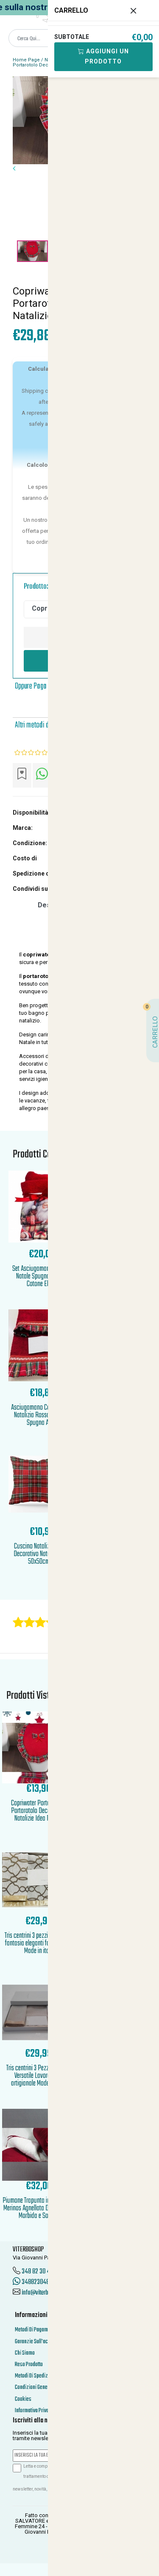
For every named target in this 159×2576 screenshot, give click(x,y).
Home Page (26, 60)
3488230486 (32, 2282)
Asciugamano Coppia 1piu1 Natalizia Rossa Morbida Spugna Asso (42, 1415)
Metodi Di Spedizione (36, 2376)
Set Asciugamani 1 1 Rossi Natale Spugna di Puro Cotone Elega (42, 1276)
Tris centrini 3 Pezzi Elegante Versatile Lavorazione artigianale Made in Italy (38, 2076)
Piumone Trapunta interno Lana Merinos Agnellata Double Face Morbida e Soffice (39, 2208)
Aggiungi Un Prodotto (103, 56)
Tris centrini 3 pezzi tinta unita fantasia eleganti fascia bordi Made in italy (39, 1943)
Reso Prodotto (29, 2364)
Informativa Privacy (34, 2411)
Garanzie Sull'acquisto (38, 2342)
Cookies (23, 2399)
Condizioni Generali (34, 2387)
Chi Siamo (25, 2353)
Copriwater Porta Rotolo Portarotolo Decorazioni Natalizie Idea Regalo (39, 1811)
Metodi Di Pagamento (36, 2330)
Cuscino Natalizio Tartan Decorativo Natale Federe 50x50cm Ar (42, 1554)
